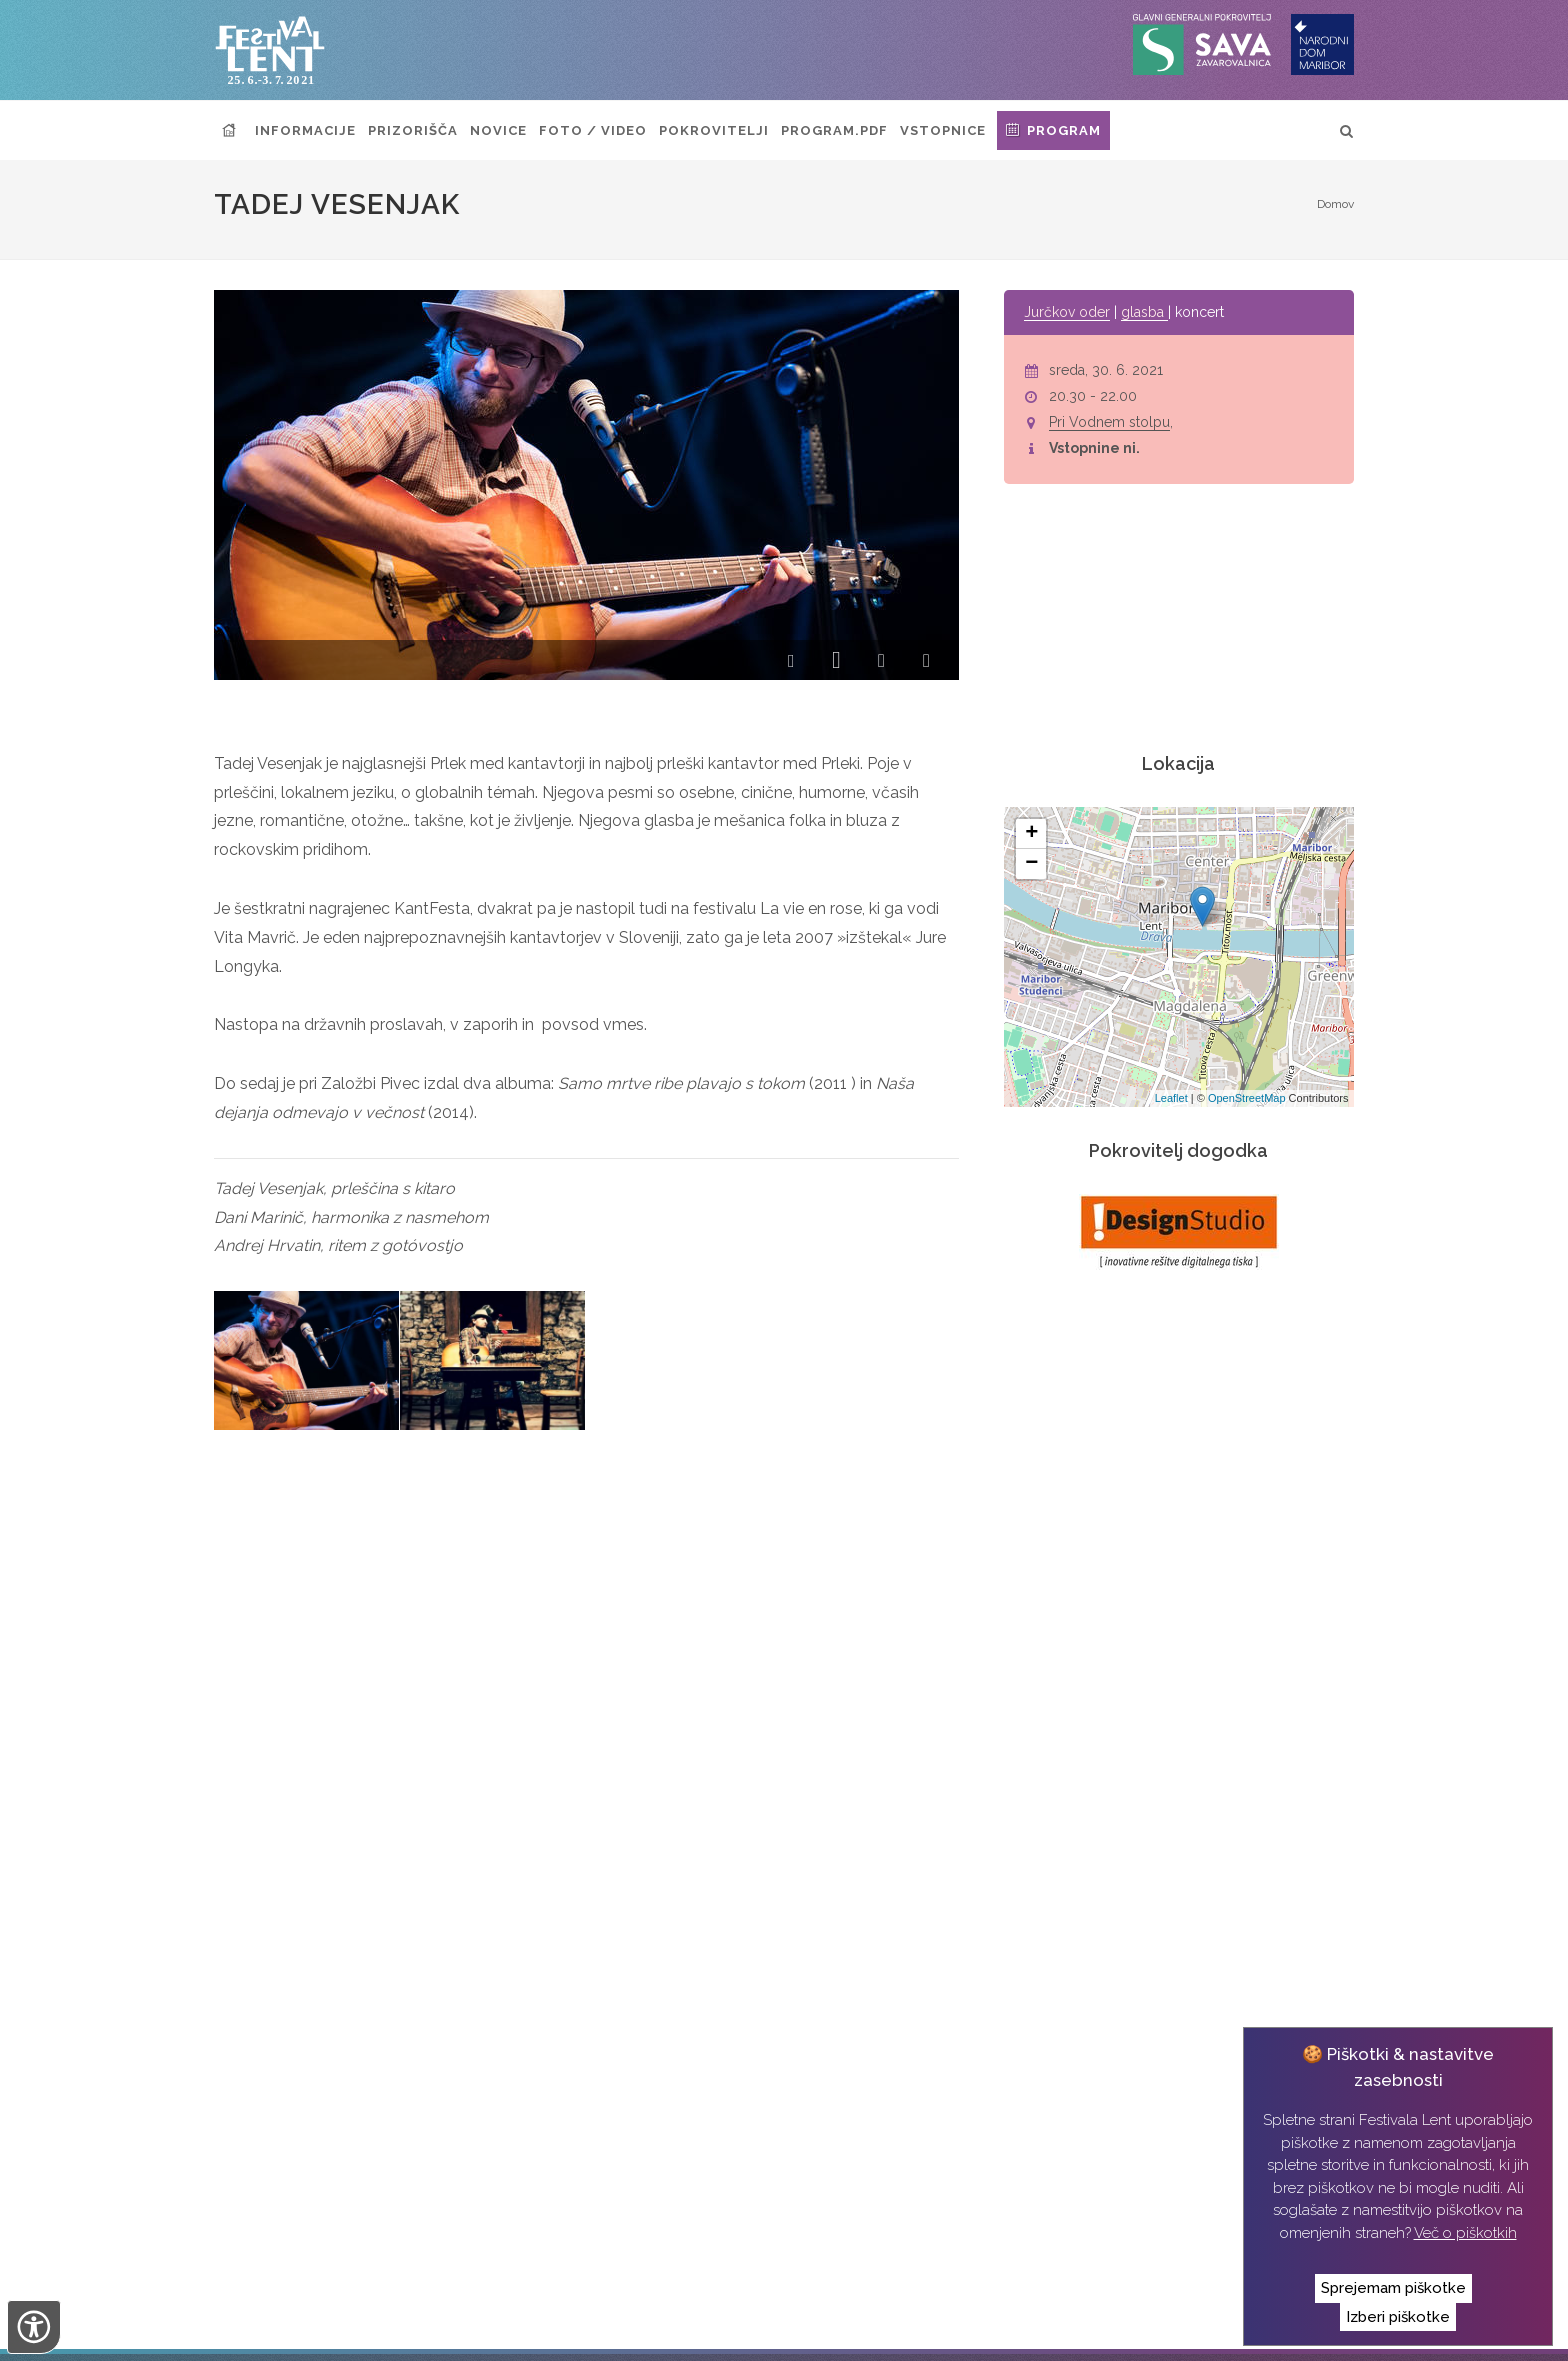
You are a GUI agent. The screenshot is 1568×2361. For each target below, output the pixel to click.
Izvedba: (758, 2328)
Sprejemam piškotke (1393, 2288)
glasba (1144, 312)
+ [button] (1031, 834)
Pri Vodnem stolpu (1109, 422)
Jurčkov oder (1067, 312)
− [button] (1031, 864)
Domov (1335, 204)
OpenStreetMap (1247, 1098)
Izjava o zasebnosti (635, 2330)
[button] (791, 662)
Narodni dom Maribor (336, 2330)
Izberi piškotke (1398, 2317)
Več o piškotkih (1465, 2233)
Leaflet (1171, 1098)
